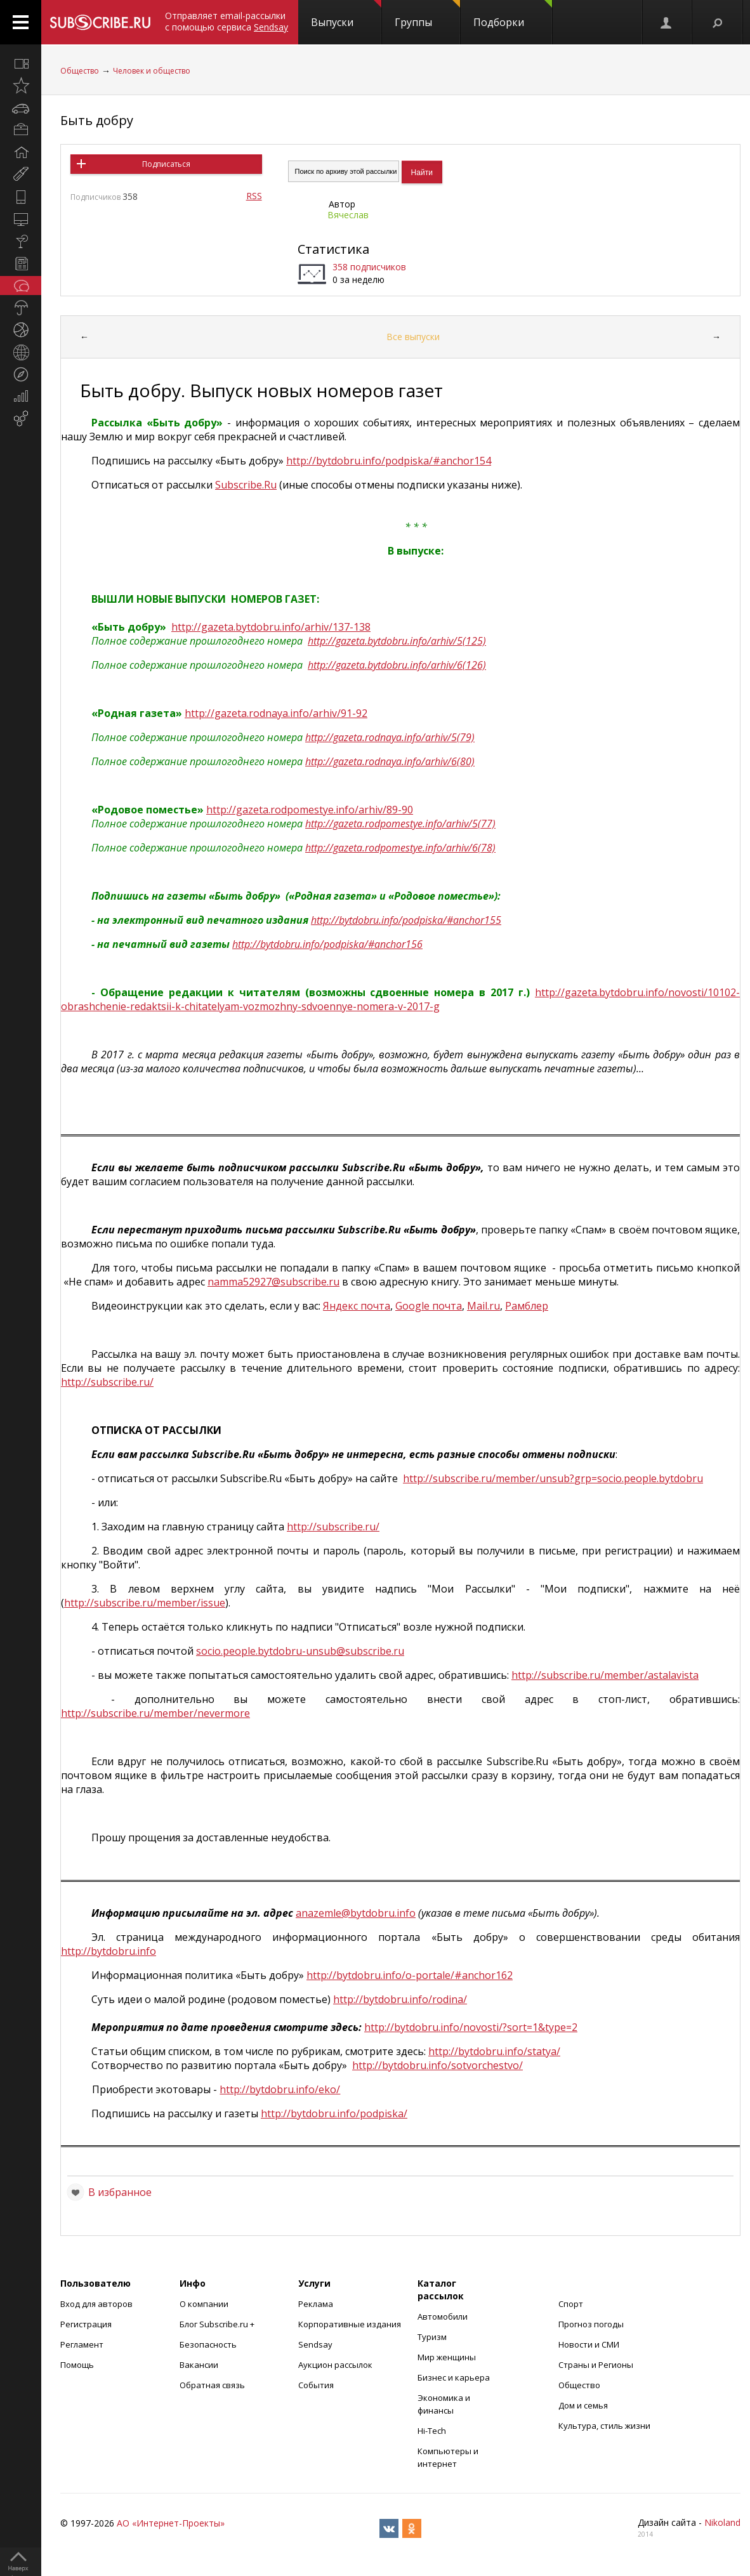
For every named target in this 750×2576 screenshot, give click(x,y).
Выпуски (346, 14)
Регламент (81, 2344)
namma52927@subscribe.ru (273, 1282)
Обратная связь (212, 2385)
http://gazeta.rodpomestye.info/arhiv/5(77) (400, 824)
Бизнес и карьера (454, 2377)
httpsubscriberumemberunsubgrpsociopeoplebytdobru (553, 1478)
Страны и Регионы (595, 2364)
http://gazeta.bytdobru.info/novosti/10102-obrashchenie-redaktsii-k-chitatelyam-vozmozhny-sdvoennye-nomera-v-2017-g (400, 999)
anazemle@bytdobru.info (356, 1913)
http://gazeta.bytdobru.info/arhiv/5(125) (397, 641)
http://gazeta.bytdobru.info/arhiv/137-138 (271, 627)
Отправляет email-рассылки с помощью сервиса (226, 21)
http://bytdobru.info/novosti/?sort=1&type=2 (470, 2027)
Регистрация (86, 2324)
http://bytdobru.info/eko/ (280, 2089)
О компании (204, 2304)
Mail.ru (483, 1306)
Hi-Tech (432, 2430)
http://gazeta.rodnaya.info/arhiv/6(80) (390, 761)
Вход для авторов (96, 2304)
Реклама (315, 2304)
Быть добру (96, 120)
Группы (427, 14)
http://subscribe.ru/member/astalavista (605, 1675)
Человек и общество (151, 70)
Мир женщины (447, 2357)
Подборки (512, 14)
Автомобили (443, 2316)
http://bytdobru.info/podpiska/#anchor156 (327, 944)
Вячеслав (348, 215)
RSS (254, 196)
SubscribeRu (246, 485)
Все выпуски (413, 337)
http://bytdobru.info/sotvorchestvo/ (437, 2065)
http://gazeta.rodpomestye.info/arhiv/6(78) (400, 848)
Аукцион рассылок (335, 2364)
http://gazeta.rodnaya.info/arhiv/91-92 (276, 713)
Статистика (333, 249)
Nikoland (722, 2522)
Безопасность (208, 2344)
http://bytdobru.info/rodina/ (400, 1999)
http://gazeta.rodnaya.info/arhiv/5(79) (390, 737)
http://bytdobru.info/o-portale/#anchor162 (409, 1975)
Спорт (570, 2304)
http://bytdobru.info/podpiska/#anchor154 (388, 461)
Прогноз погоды (591, 2324)
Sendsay (315, 2344)
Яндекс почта (356, 1306)
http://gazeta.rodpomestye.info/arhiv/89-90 (309, 810)
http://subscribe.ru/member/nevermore (155, 1713)
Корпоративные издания (349, 2324)
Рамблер (526, 1306)
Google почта (428, 1306)
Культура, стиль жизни (604, 2425)
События (316, 2385)
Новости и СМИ (588, 2344)
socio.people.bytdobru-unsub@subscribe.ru (300, 1651)
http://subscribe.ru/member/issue (144, 1603)
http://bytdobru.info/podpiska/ (334, 2113)
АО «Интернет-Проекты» (171, 2523)
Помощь (77, 2364)
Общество (79, 70)
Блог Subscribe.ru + (218, 2324)
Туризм (432, 2337)
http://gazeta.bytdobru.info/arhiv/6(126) (397, 665)
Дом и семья (583, 2405)
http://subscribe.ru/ (107, 1382)
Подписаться (166, 164)
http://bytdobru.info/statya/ (494, 2051)
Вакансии (199, 2364)
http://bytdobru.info (108, 1951)
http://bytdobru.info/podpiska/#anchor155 (406, 920)
